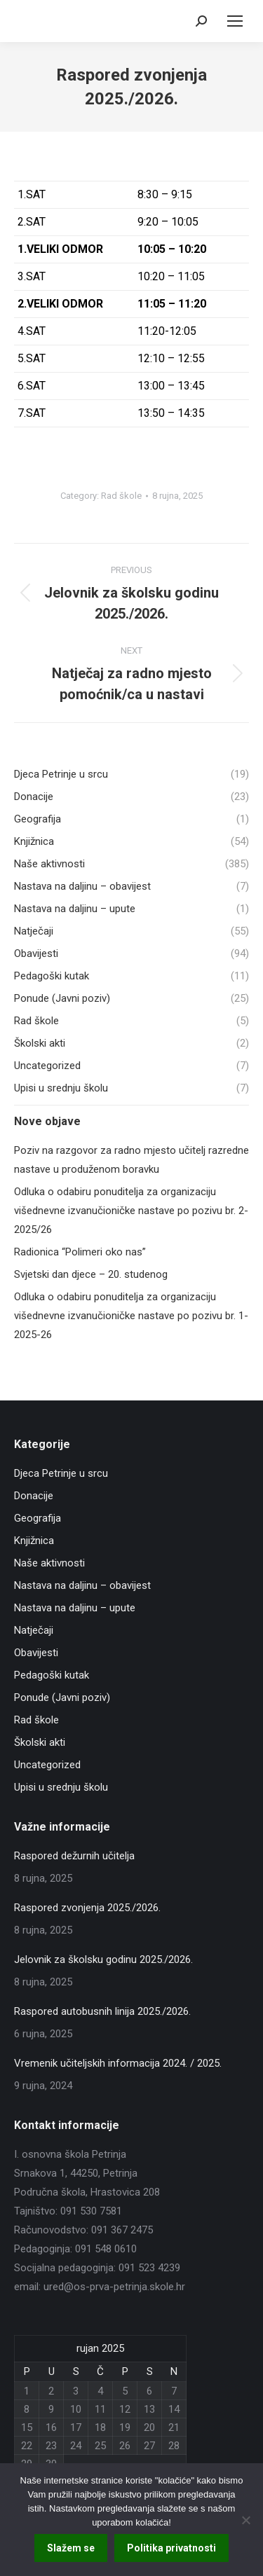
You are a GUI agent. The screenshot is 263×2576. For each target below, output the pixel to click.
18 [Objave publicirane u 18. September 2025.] (100, 2427)
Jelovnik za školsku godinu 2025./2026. (103, 1959)
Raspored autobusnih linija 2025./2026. (102, 2011)
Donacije (33, 1495)
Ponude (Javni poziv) (62, 1697)
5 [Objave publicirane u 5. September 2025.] (125, 2391)
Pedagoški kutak (51, 1675)
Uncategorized (47, 1764)
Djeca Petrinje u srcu (61, 1473)
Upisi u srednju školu (61, 1787)
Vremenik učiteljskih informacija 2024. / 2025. (118, 2063)
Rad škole (121, 495)
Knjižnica (34, 1540)
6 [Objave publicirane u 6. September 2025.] (149, 2391)
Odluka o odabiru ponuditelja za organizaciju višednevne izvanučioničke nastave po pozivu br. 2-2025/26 (131, 1210)
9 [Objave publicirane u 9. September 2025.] (51, 2409)
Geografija (37, 1518)
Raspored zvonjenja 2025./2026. (87, 1907)
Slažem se (71, 2548)
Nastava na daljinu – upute (74, 1608)
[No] (245, 2520)
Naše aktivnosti (49, 1563)
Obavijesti (36, 1652)
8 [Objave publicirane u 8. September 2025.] (26, 2409)
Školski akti (39, 1742)
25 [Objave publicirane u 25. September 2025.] (100, 2445)
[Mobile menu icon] (235, 21)
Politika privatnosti (171, 2548)
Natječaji (33, 1630)
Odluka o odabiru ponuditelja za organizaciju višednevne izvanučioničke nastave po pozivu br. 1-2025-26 (131, 1315)
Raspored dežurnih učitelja (74, 1856)
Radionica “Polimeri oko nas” (80, 1252)
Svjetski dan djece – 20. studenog (91, 1274)
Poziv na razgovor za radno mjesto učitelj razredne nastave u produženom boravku (131, 1160)
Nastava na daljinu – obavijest (82, 1585)
